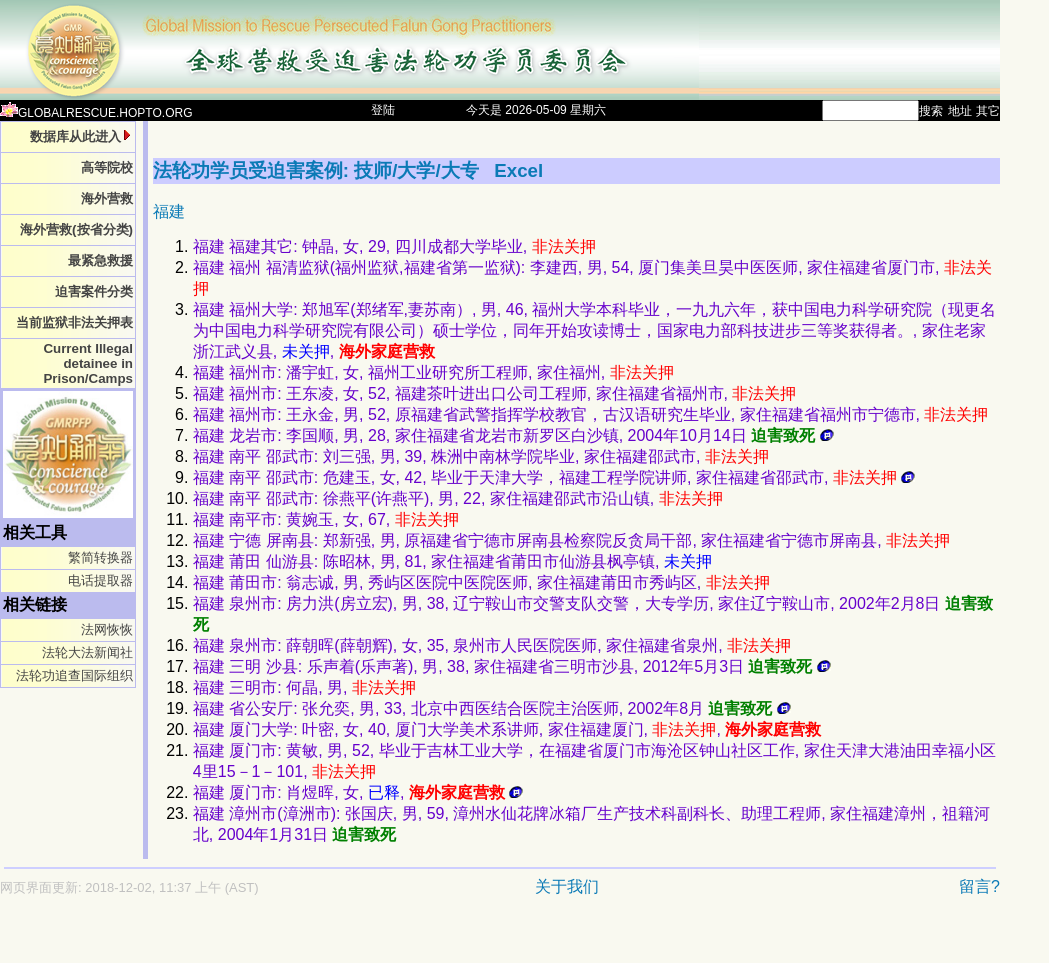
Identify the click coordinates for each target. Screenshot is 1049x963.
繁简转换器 (100, 557)
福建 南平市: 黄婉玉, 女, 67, (326, 519)
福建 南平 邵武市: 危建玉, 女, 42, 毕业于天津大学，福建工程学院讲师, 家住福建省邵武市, (554, 477)
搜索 (931, 111)
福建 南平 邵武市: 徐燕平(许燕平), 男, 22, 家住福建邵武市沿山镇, (458, 498)
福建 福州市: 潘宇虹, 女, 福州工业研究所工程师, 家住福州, (433, 372)
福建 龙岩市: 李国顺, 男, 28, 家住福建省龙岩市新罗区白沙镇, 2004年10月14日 (513, 435)
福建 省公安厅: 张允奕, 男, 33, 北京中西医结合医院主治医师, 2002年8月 (492, 708)
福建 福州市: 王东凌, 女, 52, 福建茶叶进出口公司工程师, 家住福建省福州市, (495, 393)
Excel (518, 170)
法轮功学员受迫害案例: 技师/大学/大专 (318, 170)
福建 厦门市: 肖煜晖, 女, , (358, 792)
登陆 (383, 110)
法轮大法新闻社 (87, 652)
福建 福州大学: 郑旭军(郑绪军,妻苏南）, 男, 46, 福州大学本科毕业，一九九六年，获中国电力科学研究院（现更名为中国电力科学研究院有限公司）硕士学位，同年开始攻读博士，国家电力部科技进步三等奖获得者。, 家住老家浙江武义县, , (595, 330)
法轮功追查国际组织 (74, 675)
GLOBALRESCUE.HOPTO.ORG (96, 113)
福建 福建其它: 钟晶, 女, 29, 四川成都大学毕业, (394, 246)
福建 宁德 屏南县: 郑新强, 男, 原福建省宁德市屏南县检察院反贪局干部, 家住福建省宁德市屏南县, (571, 540)
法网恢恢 (107, 629)
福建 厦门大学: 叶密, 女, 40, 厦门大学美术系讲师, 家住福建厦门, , (507, 729)
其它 (988, 111)
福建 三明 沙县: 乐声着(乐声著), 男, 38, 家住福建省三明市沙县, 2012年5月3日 (512, 666)
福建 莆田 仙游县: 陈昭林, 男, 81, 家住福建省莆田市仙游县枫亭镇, (452, 561)
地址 (960, 111)
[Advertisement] (430, 939)
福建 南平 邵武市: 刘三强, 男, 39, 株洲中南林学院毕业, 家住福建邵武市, (481, 456)
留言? (979, 886)
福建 (169, 211)
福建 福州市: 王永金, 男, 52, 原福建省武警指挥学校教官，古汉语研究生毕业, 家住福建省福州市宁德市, (591, 414)
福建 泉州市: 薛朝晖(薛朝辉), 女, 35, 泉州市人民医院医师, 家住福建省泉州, (492, 645)
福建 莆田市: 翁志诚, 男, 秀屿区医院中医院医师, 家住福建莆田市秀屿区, (481, 582)
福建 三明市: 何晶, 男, (304, 687)
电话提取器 (100, 580)
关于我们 (567, 886)
